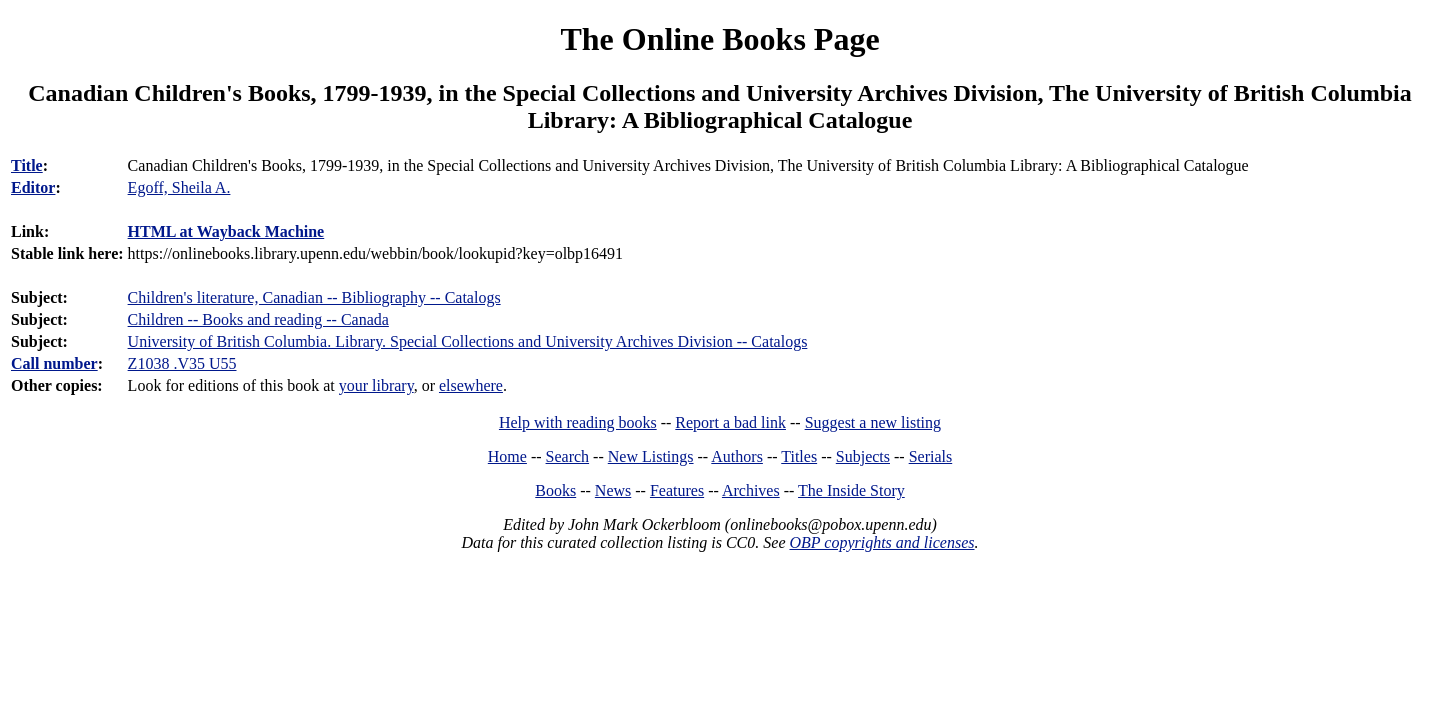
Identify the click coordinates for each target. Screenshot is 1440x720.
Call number (54, 363)
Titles (799, 456)
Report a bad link (730, 422)
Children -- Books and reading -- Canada (258, 319)
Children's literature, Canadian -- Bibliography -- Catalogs (314, 297)
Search (568, 456)
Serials (931, 456)
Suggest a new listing (873, 422)
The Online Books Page (719, 39)
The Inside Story (851, 490)
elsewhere (471, 385)
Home (507, 456)
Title (27, 165)
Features (677, 490)
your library (376, 385)
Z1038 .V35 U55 (182, 363)
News (613, 490)
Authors (737, 456)
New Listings (651, 456)
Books (555, 490)
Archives (751, 490)
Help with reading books (578, 422)
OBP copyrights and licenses (881, 542)
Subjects (863, 456)
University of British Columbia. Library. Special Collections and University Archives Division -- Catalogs (468, 341)
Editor (33, 187)
